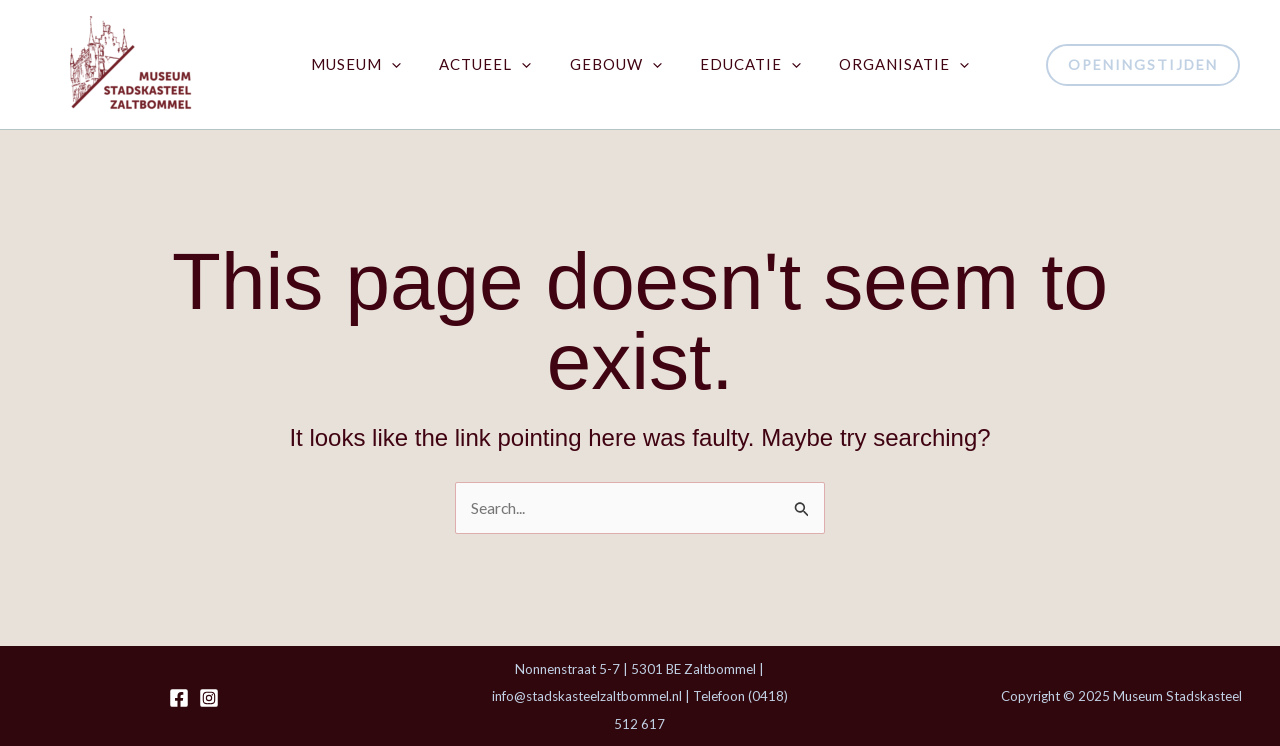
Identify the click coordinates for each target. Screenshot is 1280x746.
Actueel (494, 64)
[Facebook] (179, 698)
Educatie (742, 64)
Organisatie (888, 64)
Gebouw (616, 64)
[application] (408, 64)
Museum (373, 64)
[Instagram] (209, 698)
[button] (1143, 65)
